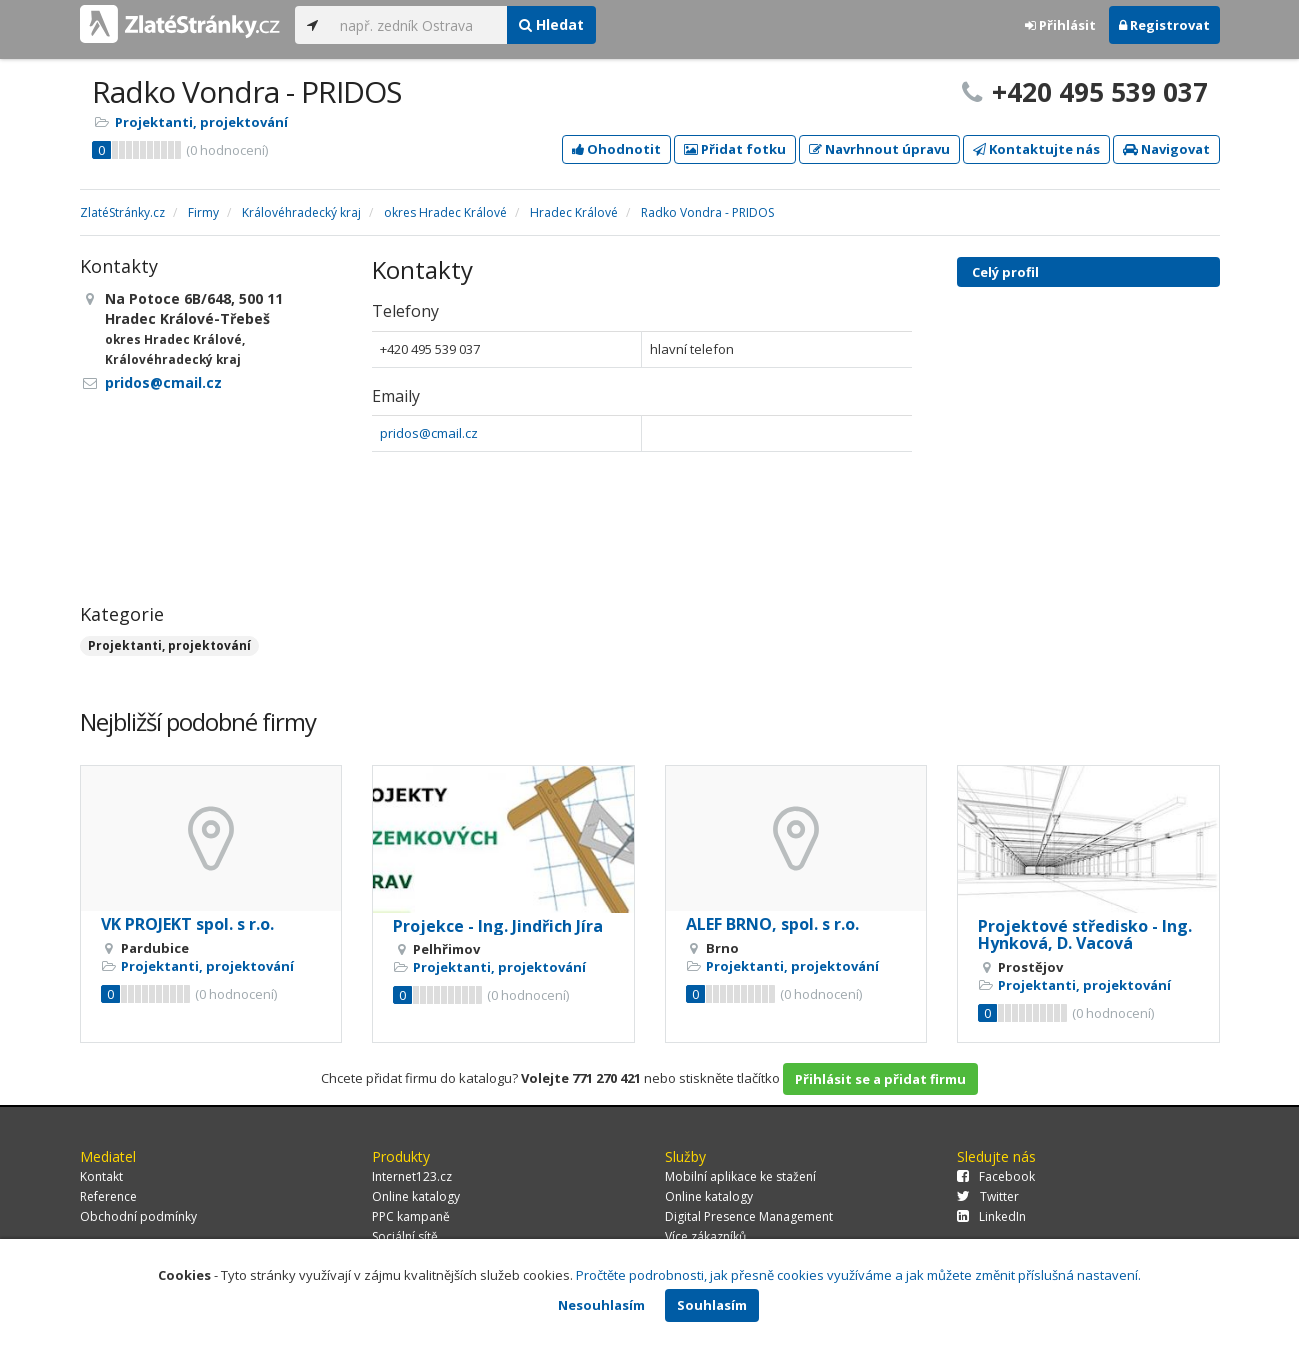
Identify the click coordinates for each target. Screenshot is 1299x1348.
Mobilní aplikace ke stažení (740, 1176)
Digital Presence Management (749, 1216)
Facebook (996, 1176)
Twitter (988, 1196)
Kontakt (101, 1176)
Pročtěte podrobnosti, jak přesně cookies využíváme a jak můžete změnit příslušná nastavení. (858, 1275)
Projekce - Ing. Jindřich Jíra (498, 926)
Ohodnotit (616, 149)
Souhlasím (712, 1305)
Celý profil (1005, 272)
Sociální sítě (405, 1236)
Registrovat (1164, 25)
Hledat (551, 24)
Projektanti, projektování (201, 122)
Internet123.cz (412, 1176)
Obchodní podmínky (138, 1216)
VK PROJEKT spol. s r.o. (187, 924)
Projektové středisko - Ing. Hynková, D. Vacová (1085, 935)
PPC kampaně (411, 1216)
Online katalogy (416, 1196)
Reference (108, 1196)
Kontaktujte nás (1036, 149)
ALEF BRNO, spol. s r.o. (772, 924)
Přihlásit (1060, 25)
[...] (418, 25)
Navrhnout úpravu (879, 149)
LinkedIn (991, 1216)
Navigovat (1166, 149)
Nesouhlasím (601, 1305)
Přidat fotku (735, 149)
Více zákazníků (705, 1236)
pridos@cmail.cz (429, 433)
